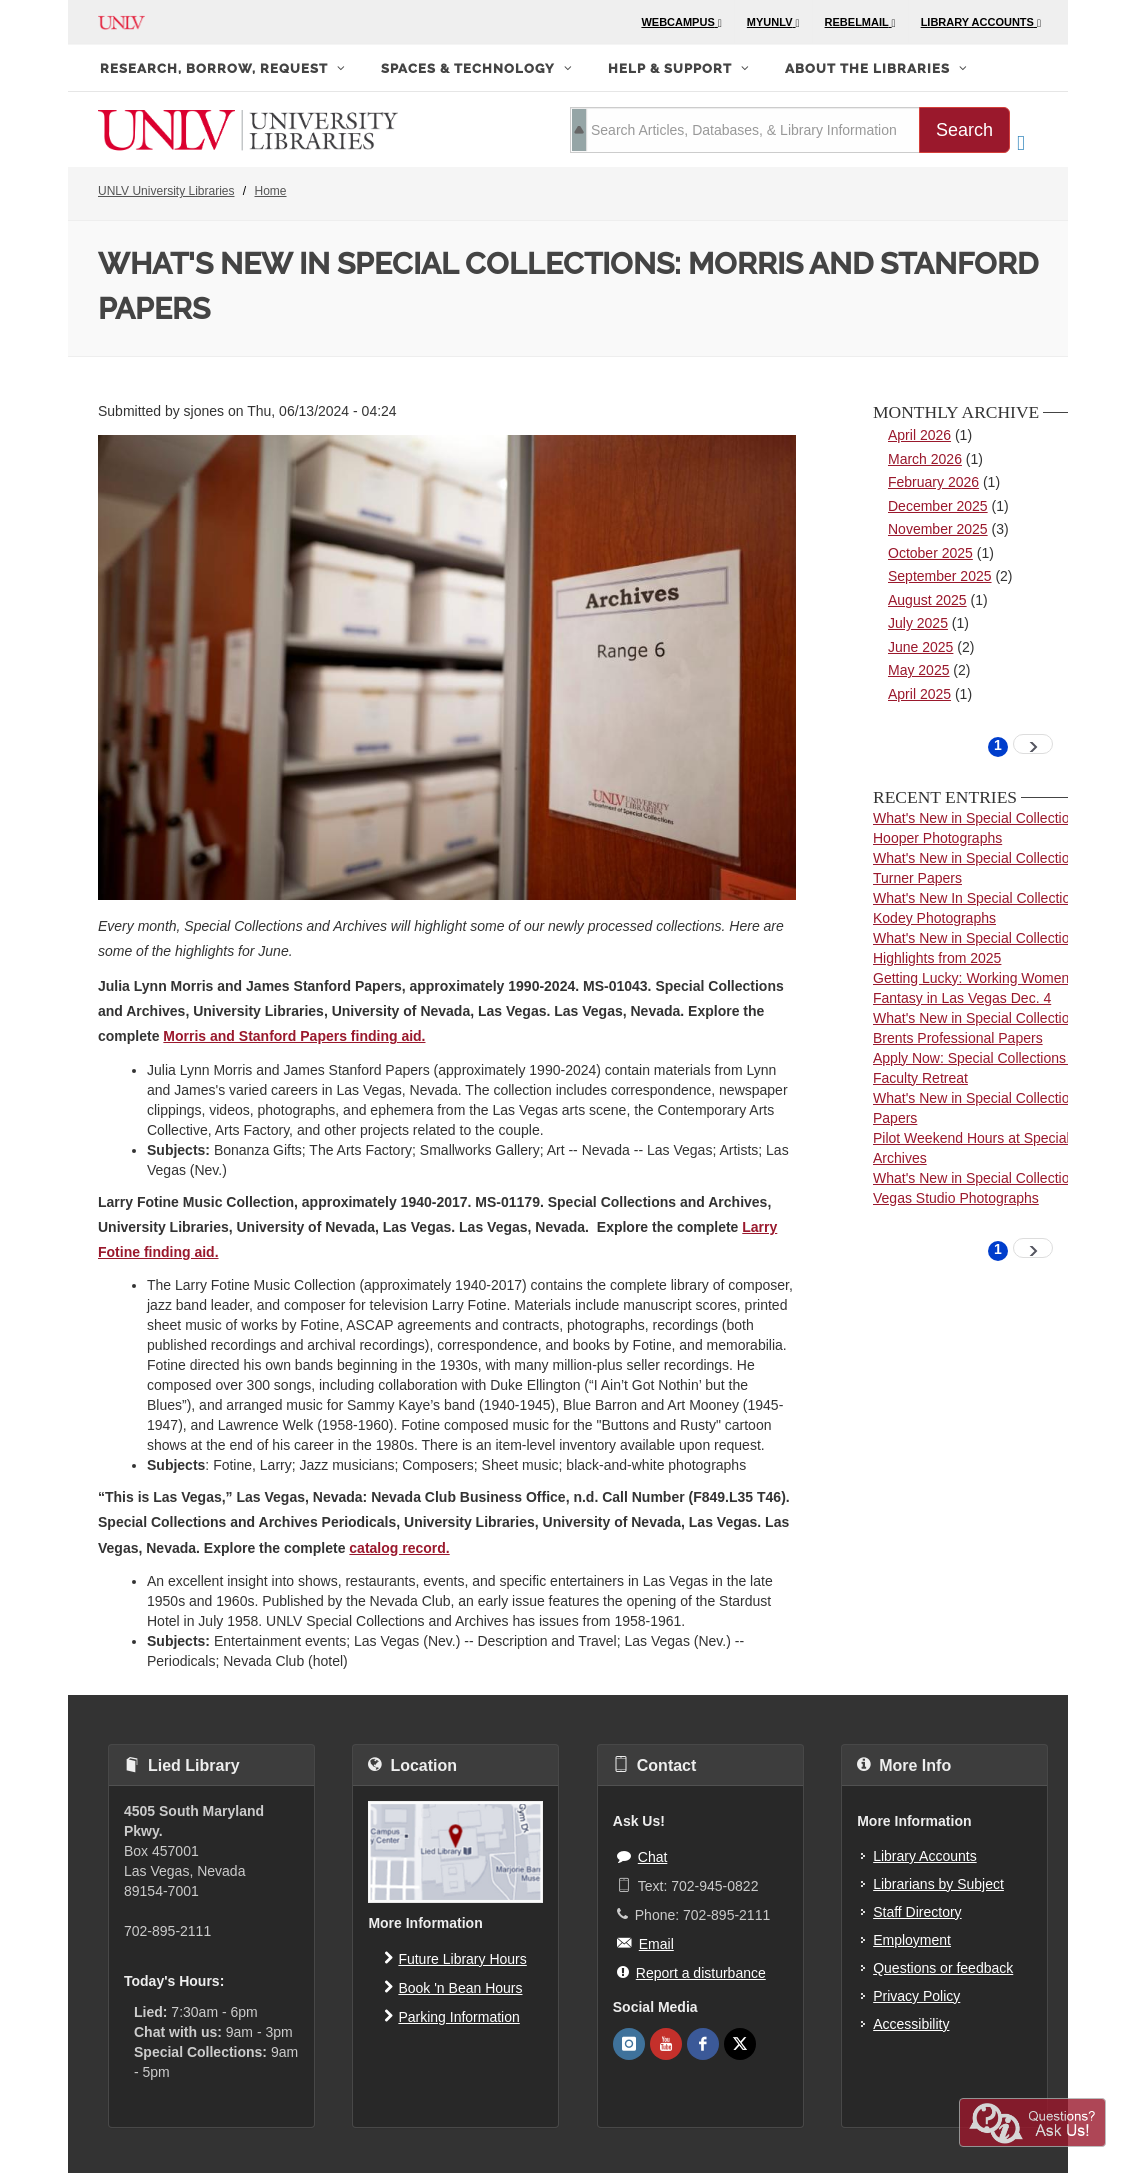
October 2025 (930, 553)
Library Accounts (925, 1856)
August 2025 (927, 600)
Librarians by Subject (938, 1884)
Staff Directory (917, 1912)
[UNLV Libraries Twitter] (740, 2044)
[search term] (745, 130)
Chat (642, 1856)
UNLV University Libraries (166, 191)
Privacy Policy (916, 1996)
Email (645, 1943)
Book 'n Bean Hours (453, 1987)
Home (271, 191)
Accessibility (911, 2024)
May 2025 (918, 670)
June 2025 (920, 647)
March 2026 (925, 459)
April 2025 (919, 694)
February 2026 (933, 482)
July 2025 (918, 623)
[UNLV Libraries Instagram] (629, 2044)
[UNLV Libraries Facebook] (703, 2044)
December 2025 (938, 506)
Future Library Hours (455, 1958)
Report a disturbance (691, 1972)
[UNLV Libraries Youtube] (666, 2044)
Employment (912, 1940)
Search (964, 130)
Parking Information (451, 2016)
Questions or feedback (943, 1968)
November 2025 (938, 529)
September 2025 (940, 576)
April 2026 (919, 435)
